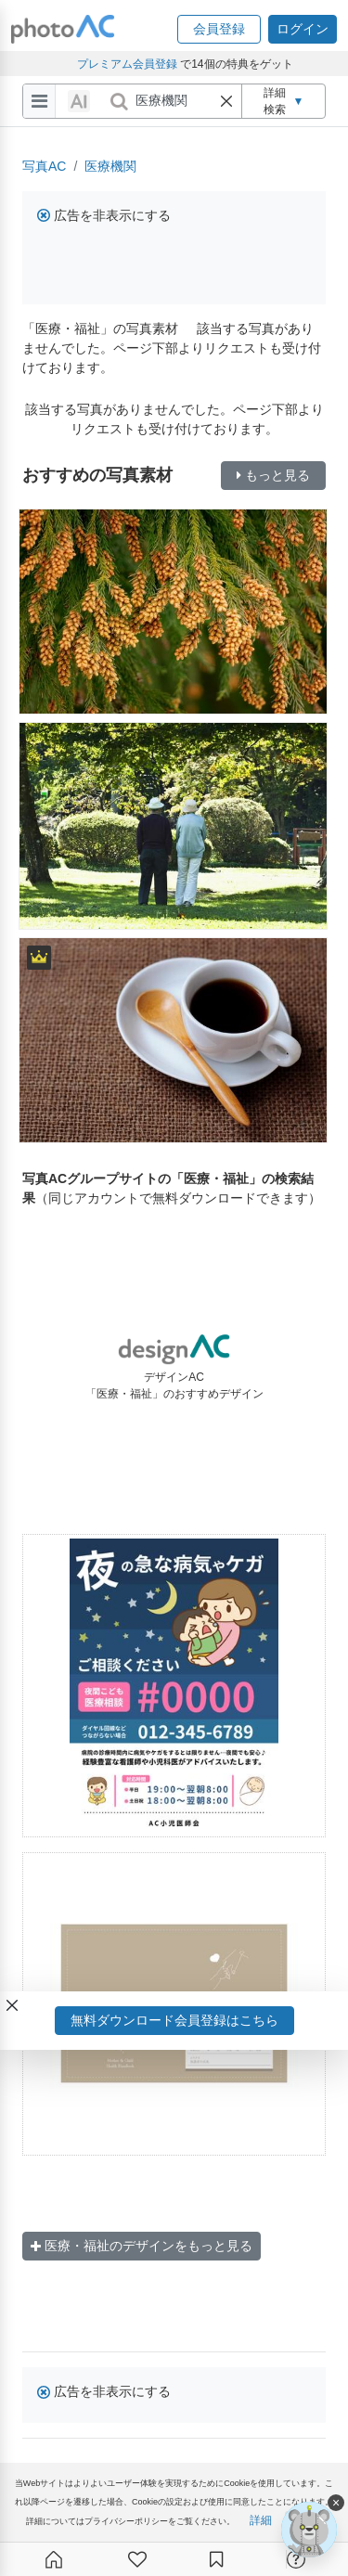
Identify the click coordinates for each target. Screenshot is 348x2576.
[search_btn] (118, 101)
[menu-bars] (39, 101)
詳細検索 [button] (284, 101)
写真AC (44, 166)
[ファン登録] (137, 2559)
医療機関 (110, 166)
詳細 (261, 2520)
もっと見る (273, 475)
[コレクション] (216, 2559)
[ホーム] (54, 2559)
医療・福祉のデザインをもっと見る (141, 2245)
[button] (219, 29)
